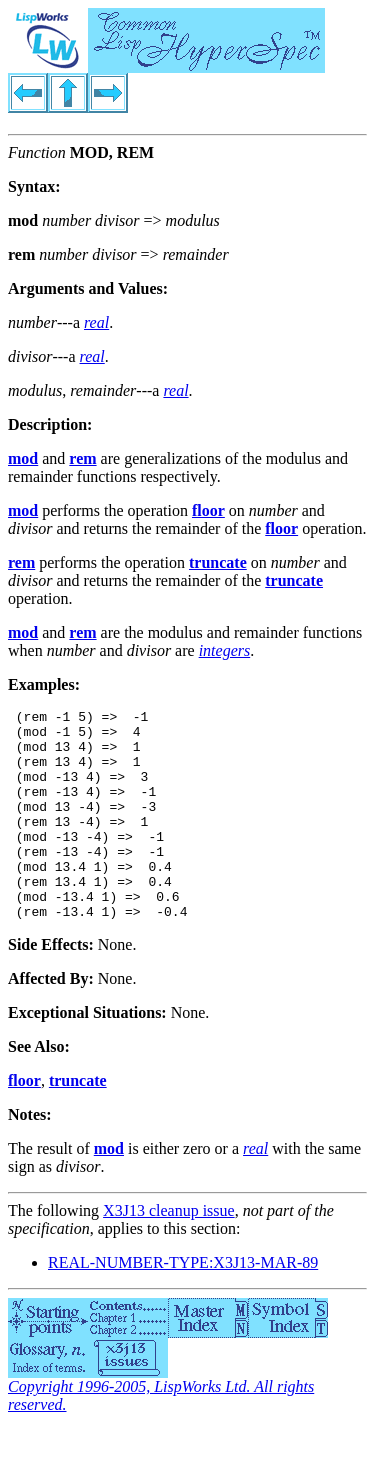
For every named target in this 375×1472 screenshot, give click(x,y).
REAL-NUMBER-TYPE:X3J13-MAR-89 (183, 1304)
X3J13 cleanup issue (169, 1252)
